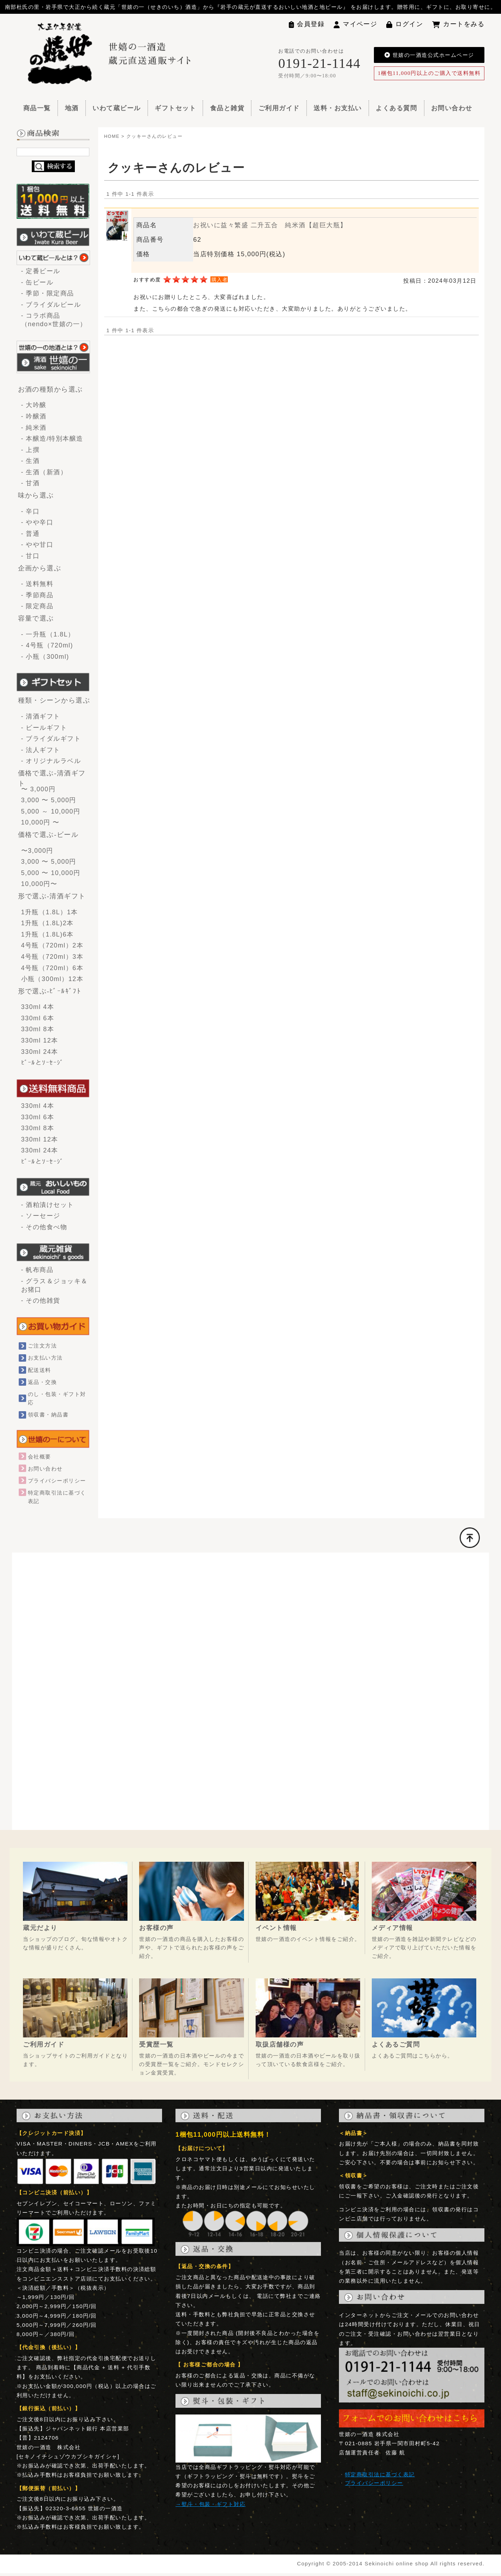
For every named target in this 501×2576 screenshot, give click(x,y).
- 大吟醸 (34, 405)
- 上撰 (30, 449)
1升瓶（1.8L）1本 (49, 912)
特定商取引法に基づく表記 (380, 2474)
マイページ (355, 24)
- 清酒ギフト (40, 716)
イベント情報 (276, 1927)
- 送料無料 (37, 583)
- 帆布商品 (37, 1269)
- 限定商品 (37, 606)
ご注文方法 (42, 1346)
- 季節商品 (37, 595)
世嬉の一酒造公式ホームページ (429, 55)
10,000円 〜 (40, 822)
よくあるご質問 (396, 2044)
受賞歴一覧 (156, 2044)
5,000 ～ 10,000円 (50, 811)
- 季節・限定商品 (47, 293)
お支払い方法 (45, 1358)
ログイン (404, 24)
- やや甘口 (37, 544)
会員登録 (306, 24)
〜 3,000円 (38, 789)
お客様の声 (156, 1927)
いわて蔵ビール (117, 108)
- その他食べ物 (44, 1227)
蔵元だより (40, 1927)
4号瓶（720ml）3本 (52, 956)
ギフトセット (175, 108)
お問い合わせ (451, 108)
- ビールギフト (44, 727)
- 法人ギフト (40, 749)
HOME (112, 136)
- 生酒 (34, 460)
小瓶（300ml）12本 (52, 978)
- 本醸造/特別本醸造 (52, 438)
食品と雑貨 (227, 108)
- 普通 (30, 533)
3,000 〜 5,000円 (48, 800)
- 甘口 (30, 555)
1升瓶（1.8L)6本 (47, 934)
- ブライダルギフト (51, 738)
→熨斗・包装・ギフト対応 (210, 2504)
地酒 (72, 108)
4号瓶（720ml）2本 (52, 945)
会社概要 (39, 1457)
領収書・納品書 (48, 1415)
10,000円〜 (39, 883)
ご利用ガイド (279, 108)
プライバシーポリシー (57, 1481)
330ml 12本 (39, 1040)
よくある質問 (396, 108)
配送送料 (39, 1370)
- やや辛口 (37, 522)
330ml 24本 (39, 1051)
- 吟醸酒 (34, 416)
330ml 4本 (37, 1006)
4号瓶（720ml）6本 (52, 968)
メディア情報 (392, 1927)
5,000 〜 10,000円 (50, 872)
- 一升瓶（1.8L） (48, 634)
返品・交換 (42, 1382)
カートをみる (458, 24)
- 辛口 (30, 511)
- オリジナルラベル (51, 760)
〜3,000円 (37, 850)
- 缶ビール (37, 282)
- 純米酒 (34, 427)
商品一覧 (37, 108)
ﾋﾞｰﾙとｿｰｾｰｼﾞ (42, 1062)
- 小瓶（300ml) (45, 656)
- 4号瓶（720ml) (47, 645)
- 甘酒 (34, 483)
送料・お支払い (338, 108)
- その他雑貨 (40, 1300)
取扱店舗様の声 (280, 2044)
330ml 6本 (37, 1018)
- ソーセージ (40, 1215)
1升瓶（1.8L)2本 (47, 923)
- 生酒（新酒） (44, 472)
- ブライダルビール (51, 304)
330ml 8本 (37, 1029)
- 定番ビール (40, 271)
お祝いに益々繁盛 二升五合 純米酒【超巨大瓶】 (270, 225)
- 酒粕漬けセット (47, 1204)
